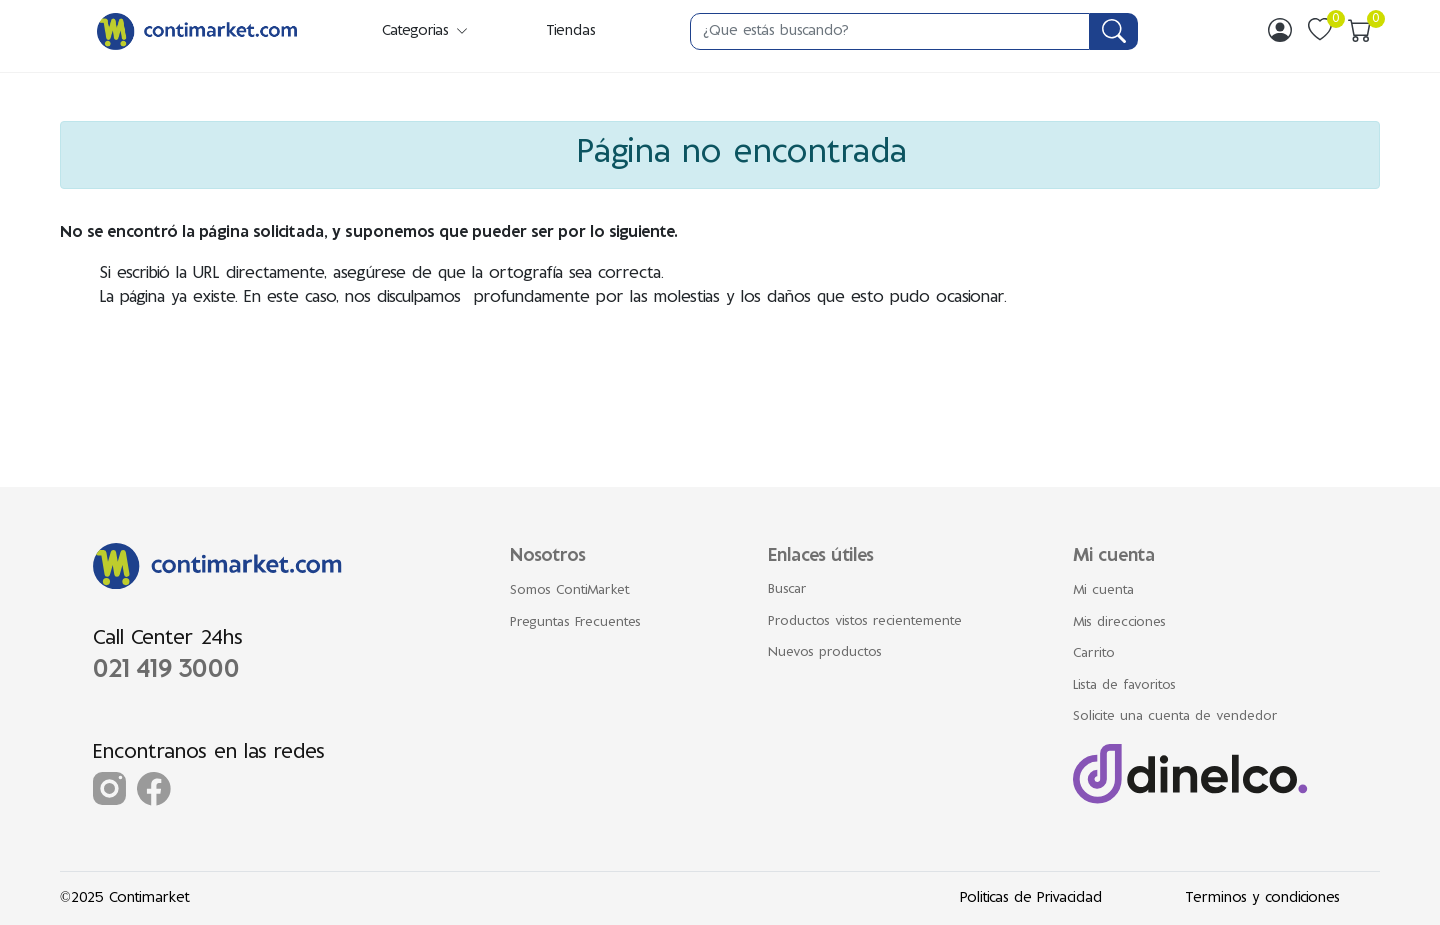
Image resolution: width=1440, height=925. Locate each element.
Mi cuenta (1103, 591)
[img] (1280, 30)
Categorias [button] (426, 31)
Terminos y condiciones (1262, 898)
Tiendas (571, 31)
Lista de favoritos (1124, 686)
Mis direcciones (1119, 623)
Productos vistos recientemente (865, 622)
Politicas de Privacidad (1031, 898)
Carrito (1094, 654)
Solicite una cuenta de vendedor (1175, 717)
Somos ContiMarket (570, 591)
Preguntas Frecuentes (575, 623)
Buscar (787, 590)
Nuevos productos (825, 653)
